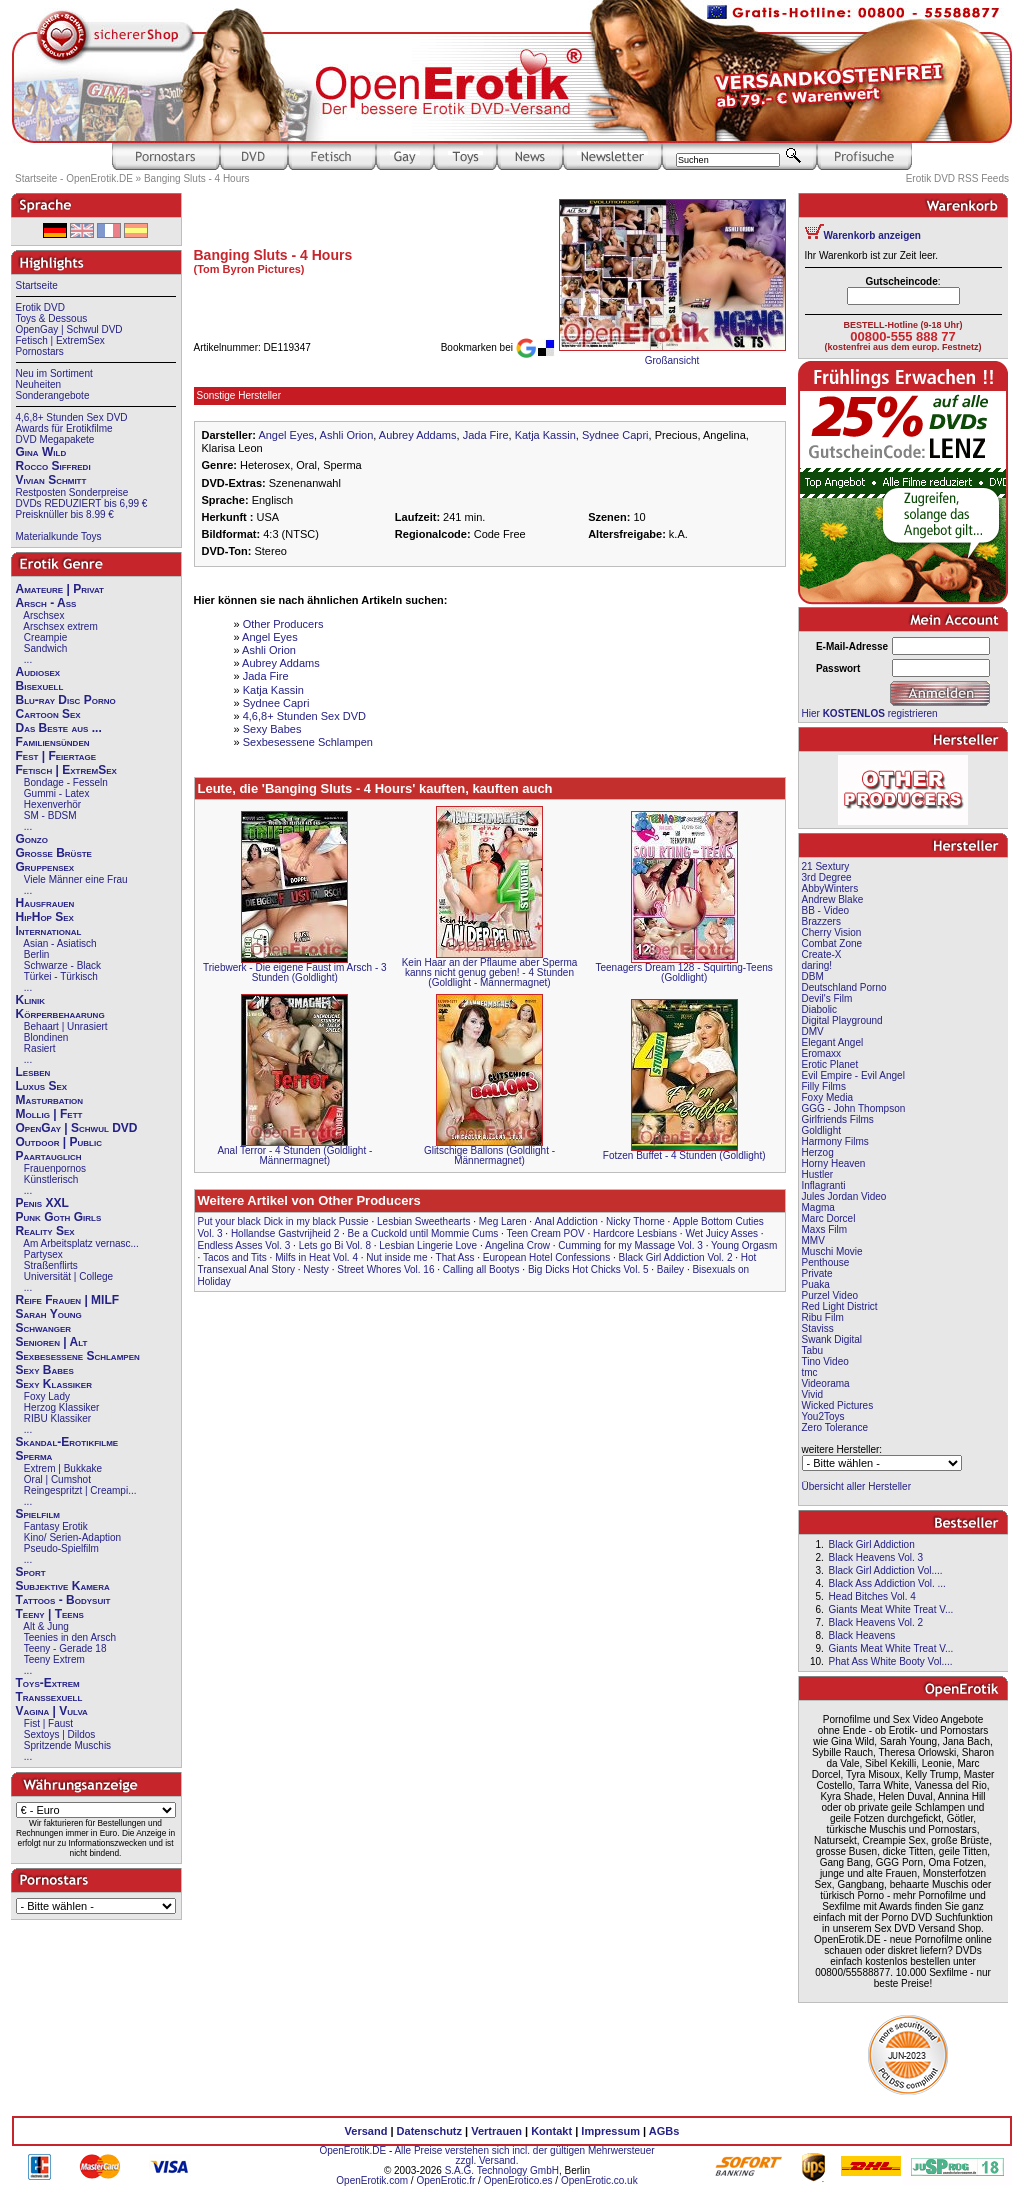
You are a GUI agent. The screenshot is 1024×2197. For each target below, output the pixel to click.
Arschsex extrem (60, 626)
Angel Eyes (286, 435)
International (49, 931)
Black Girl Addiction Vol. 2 (676, 1257)
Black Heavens (862, 1635)
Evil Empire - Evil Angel (853, 1075)
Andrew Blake (833, 899)
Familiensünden (53, 742)
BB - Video (826, 910)
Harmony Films (835, 1141)
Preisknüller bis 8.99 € (65, 514)
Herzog (818, 1152)
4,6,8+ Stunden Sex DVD (72, 417)
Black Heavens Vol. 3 (876, 1557)
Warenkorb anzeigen (872, 235)
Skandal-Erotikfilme (67, 1442)
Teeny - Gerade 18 (65, 1648)
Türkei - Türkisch (61, 976)
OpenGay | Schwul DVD (69, 329)
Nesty (316, 1269)
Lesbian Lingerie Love (428, 1245)
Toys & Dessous (52, 318)
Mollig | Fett (49, 1114)
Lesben (33, 1072)
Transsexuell (49, 1697)
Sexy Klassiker (54, 1384)
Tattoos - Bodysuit (63, 1600)
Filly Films (824, 1086)
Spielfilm (38, 1514)
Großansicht (672, 360)
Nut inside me (396, 1257)
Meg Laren (503, 1221)
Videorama (826, 1383)
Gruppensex (45, 867)
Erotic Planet (830, 1064)
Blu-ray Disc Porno (66, 700)
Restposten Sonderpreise (72, 492)
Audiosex (38, 672)
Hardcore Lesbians (635, 1233)
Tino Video (825, 1361)
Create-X (822, 954)
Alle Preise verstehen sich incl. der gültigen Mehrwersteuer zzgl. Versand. (524, 2155)
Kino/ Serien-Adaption (72, 1537)
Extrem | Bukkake (63, 1468)
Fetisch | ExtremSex (60, 340)
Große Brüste (54, 853)
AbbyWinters (830, 888)
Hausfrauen (45, 903)
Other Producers (283, 624)
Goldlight (821, 1130)
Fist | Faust (48, 1723)
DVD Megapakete (55, 439)
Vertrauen (496, 2131)
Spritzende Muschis (67, 1745)
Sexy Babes (45, 1370)
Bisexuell (40, 686)
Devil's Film (827, 998)
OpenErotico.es (518, 2180)
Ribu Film (823, 1317)
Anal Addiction (565, 1221)
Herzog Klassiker (62, 1407)
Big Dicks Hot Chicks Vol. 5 (588, 1269)
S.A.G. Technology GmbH (502, 2170)
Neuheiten (39, 384)
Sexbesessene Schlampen (78, 1356)
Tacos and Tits (235, 1257)
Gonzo (32, 839)
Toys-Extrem (48, 1683)
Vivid (813, 1394)
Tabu (813, 1350)
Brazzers (821, 921)
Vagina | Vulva (52, 1711)
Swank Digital (832, 1339)
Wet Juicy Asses (721, 1233)
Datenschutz (429, 2131)
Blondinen (46, 1037)
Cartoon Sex (48, 714)
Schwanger (44, 1328)
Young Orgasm (744, 1245)
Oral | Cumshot (57, 1479)
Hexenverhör (52, 804)
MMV (813, 1240)
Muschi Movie (832, 1251)
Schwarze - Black (62, 965)
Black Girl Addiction (872, 1544)
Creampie (45, 637)
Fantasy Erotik (56, 1526)
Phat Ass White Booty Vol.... (891, 1661)
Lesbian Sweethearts (423, 1221)
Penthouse (826, 1262)
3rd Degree (827, 877)
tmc (810, 1372)
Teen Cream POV (545, 1233)
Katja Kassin (545, 435)
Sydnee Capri (615, 435)
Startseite (37, 285)
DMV (813, 1031)
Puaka (816, 1284)
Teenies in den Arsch (70, 1637)
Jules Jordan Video (844, 1196)
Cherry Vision (832, 932)
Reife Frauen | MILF (68, 1300)
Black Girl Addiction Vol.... (886, 1570)
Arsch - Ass (46, 603)
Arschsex (43, 615)
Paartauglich (49, 1156)
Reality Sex (45, 1231)
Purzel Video (830, 1295)
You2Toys (823, 1416)
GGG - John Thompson (854, 1108)
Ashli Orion (347, 435)
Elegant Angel (833, 1042)
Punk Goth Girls (59, 1217)
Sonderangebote (53, 395)
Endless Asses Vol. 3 (244, 1245)
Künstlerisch (51, 1179)
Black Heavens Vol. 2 (876, 1622)
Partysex (43, 1254)
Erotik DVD (40, 307)
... (28, 659)
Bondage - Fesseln (66, 782)
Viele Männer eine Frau (76, 879)
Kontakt (551, 2131)
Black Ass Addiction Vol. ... (887, 1583)
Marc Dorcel (829, 1218)
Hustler (818, 1174)
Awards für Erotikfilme (64, 428)
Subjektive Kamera (63, 1586)
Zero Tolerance (835, 1427)
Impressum (610, 2131)
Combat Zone (832, 943)
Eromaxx (821, 1053)
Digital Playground (842, 1020)
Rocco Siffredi (53, 466)
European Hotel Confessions (546, 1257)
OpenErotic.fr (445, 2180)
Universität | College (68, 1276)
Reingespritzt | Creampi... (80, 1490)
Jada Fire (486, 435)
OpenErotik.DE (352, 2150)
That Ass (455, 1257)
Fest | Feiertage (56, 756)
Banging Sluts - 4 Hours (197, 178)
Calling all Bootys (481, 1269)
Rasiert (40, 1048)
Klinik (31, 1000)
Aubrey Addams (418, 435)
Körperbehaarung (60, 1014)
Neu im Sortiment (54, 373)
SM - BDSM (50, 815)
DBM (813, 976)
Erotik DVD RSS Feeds (957, 178)
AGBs (664, 2131)
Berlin (37, 954)
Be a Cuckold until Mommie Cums (423, 1233)
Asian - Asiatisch (59, 943)
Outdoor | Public (59, 1142)
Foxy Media (828, 1097)
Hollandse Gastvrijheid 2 (285, 1233)
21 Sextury (826, 866)
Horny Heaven (834, 1163)
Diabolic (820, 1009)
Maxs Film (825, 1229)
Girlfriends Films (838, 1119)
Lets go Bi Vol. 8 (335, 1245)
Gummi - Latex (57, 793)
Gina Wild (41, 452)
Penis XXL (42, 1203)
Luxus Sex (42, 1086)
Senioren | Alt (52, 1342)
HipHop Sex (45, 917)
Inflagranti (824, 1185)
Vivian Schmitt (51, 480)
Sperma (34, 1456)
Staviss (818, 1328)
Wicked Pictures (838, 1405)
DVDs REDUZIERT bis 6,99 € (82, 503)
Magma (818, 1207)
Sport (31, 1572)
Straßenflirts (51, 1265)
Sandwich (45, 648)
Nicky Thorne (635, 1221)
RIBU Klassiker (57, 1418)
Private (817, 1273)
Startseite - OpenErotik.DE (74, 178)
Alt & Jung (46, 1626)
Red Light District (840, 1306)
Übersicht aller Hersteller (856, 1486)
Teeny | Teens (50, 1614)
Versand (366, 2131)
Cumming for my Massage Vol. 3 (630, 1245)
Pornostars (40, 351)
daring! (817, 965)
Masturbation (50, 1100)
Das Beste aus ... (59, 728)
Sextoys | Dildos (60, 1734)
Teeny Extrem (54, 1659)
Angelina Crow (517, 1245)
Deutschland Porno (844, 987)
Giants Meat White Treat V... (891, 1609)
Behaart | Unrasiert (66, 1026)
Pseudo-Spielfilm (61, 1548)
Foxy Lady (47, 1396)
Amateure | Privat (60, 589)
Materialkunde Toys (59, 536)
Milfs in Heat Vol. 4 (316, 1257)
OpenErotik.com (372, 2180)
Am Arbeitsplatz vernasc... (81, 1243)
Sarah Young (49, 1314)
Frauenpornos (55, 1168)
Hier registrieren (870, 713)
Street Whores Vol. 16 (385, 1269)
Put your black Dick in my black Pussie (283, 1221)
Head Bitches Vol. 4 (872, 1596)
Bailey (670, 1269)
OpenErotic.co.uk (599, 2180)
